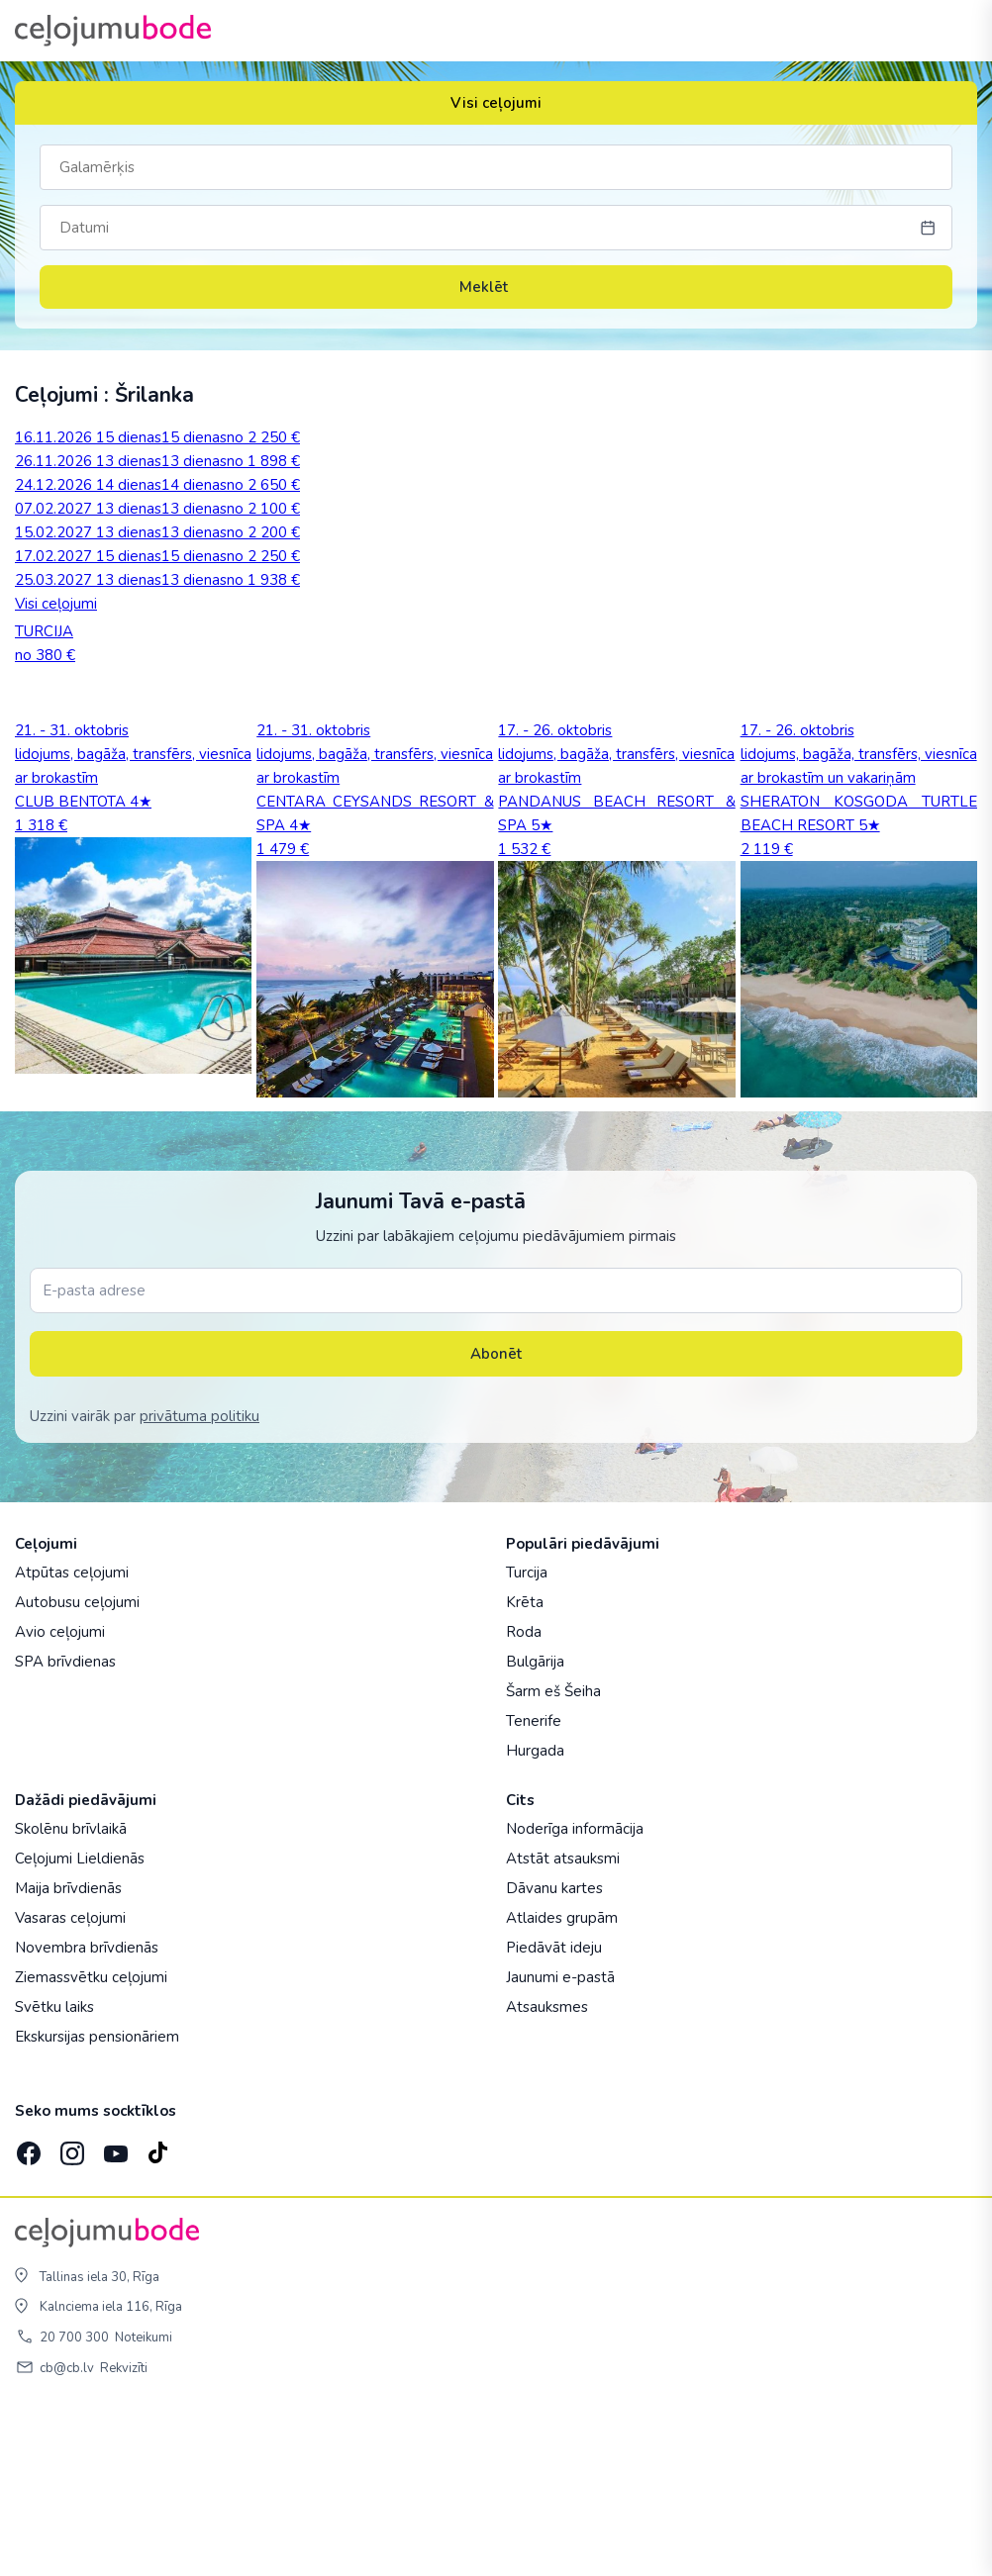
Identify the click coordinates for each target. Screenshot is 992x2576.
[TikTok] (157, 2310)
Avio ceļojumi (60, 1794)
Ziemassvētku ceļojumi (91, 2139)
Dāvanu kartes (554, 2050)
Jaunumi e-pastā (560, 2139)
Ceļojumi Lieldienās (80, 2021)
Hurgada (535, 1913)
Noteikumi (143, 2500)
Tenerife (533, 1883)
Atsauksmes (547, 2169)
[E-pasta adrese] (496, 1453)
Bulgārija (535, 1824)
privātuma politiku (199, 1578)
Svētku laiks (54, 2169)
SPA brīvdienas (65, 1824)
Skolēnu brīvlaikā (71, 1991)
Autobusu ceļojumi (77, 1764)
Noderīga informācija (575, 1991)
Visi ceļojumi (496, 103)
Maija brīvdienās (68, 2050)
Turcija (526, 1735)
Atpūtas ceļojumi (72, 1735)
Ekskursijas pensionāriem (97, 2199)
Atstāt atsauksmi (563, 2021)
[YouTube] (114, 2310)
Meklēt (496, 287)
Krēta (525, 1764)
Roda (524, 1794)
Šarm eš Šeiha (553, 1853)
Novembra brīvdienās (86, 2110)
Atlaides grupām (562, 2080)
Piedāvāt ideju (554, 2110)
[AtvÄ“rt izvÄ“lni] (954, 31)
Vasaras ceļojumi (70, 2080)
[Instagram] (70, 2310)
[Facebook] (27, 2310)
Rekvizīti (124, 2530)
